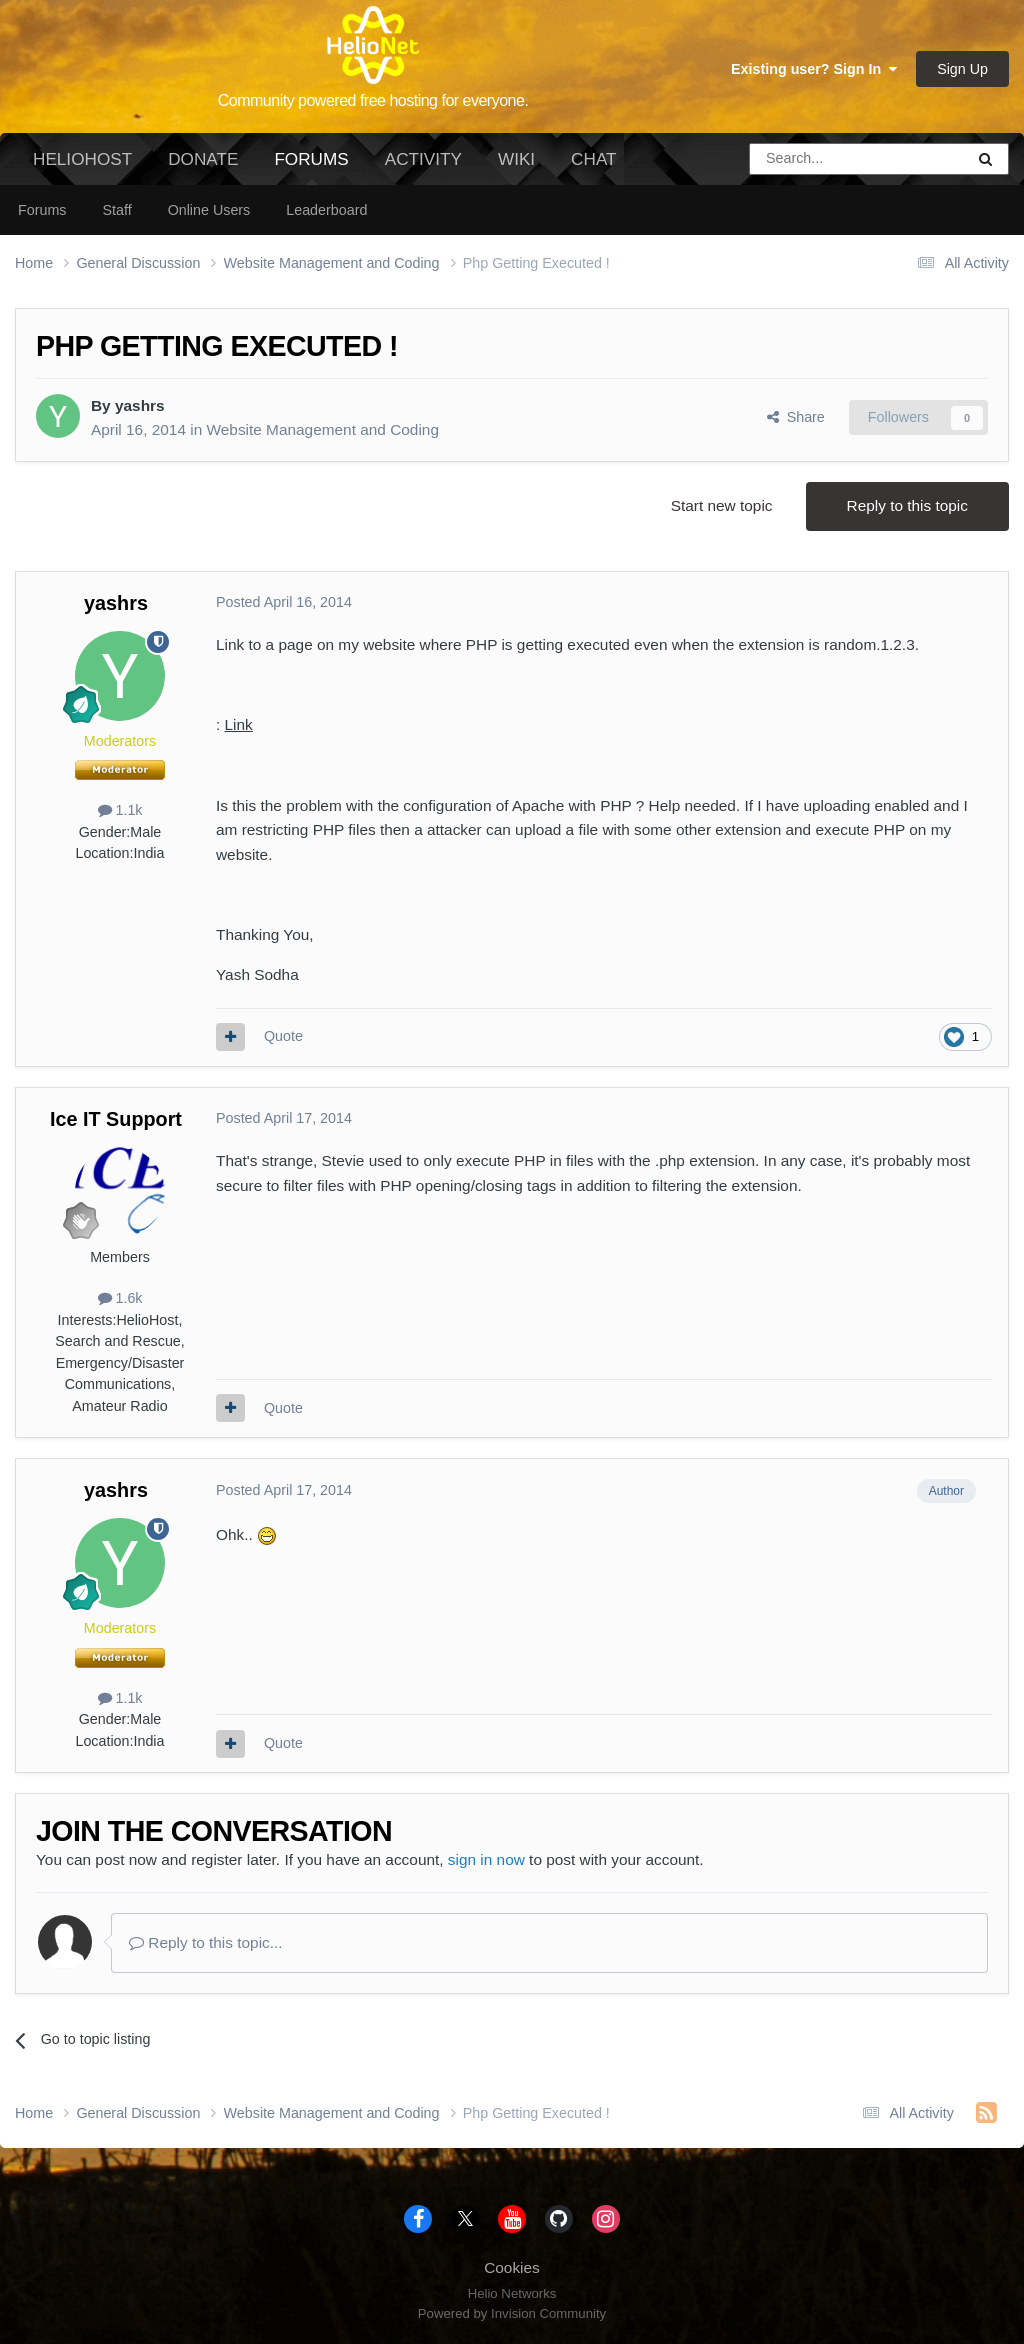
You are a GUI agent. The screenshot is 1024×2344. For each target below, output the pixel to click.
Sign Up (962, 69)
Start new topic (722, 505)
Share (796, 417)
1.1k (120, 810)
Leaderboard (326, 210)
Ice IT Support (116, 1119)
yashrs (140, 405)
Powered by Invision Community (512, 2313)
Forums (311, 167)
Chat (593, 159)
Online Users (209, 210)
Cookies (512, 2267)
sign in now (486, 1859)
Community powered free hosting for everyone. (373, 100)
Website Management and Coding (323, 429)
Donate (203, 159)
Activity (423, 159)
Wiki (516, 159)
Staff (116, 210)
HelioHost (82, 159)
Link (239, 724)
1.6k (120, 1298)
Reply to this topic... (206, 1942)
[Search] (806, 159)
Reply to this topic (907, 505)
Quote (283, 1036)
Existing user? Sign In (814, 69)
